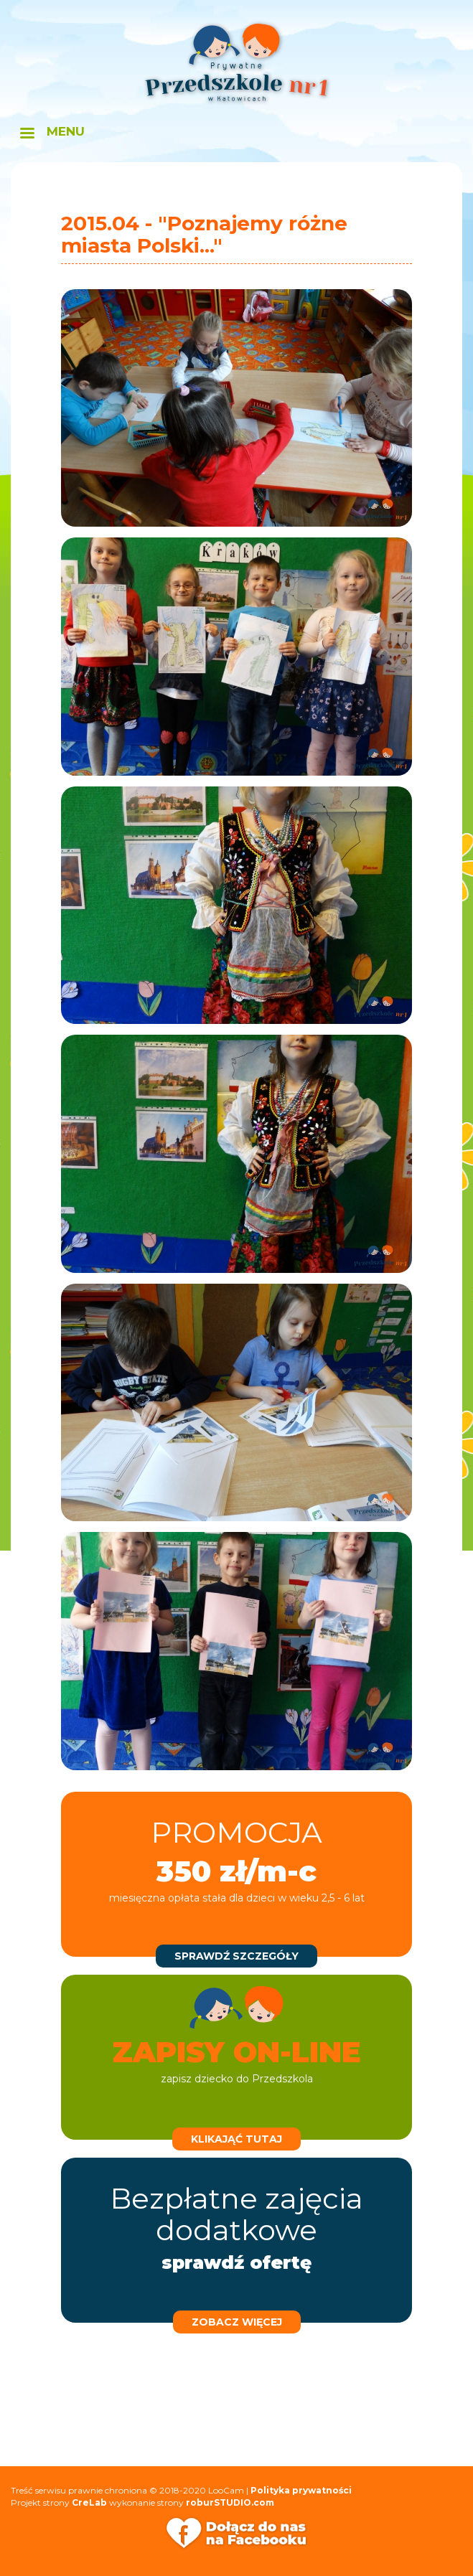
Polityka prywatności (301, 2490)
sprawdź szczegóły (236, 1956)
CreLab (89, 2502)
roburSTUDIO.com (230, 2502)
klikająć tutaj (236, 2139)
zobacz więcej (237, 2322)
